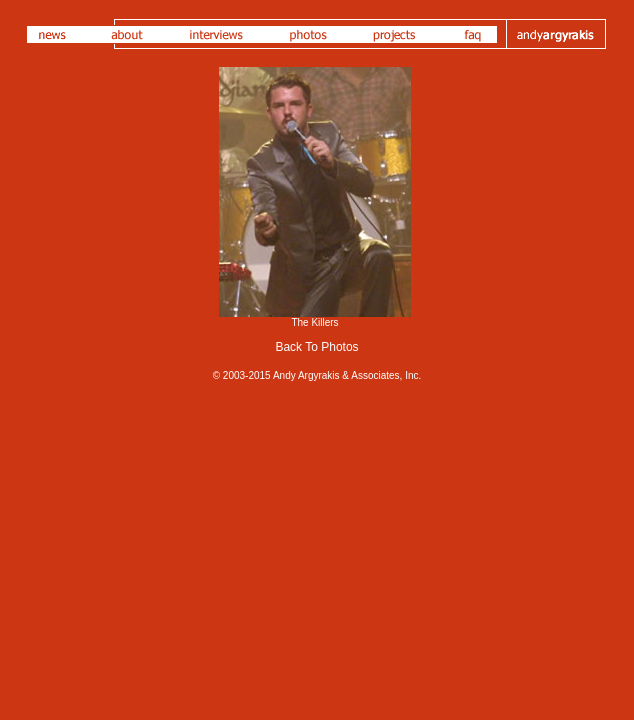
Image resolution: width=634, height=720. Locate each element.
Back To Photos (316, 347)
